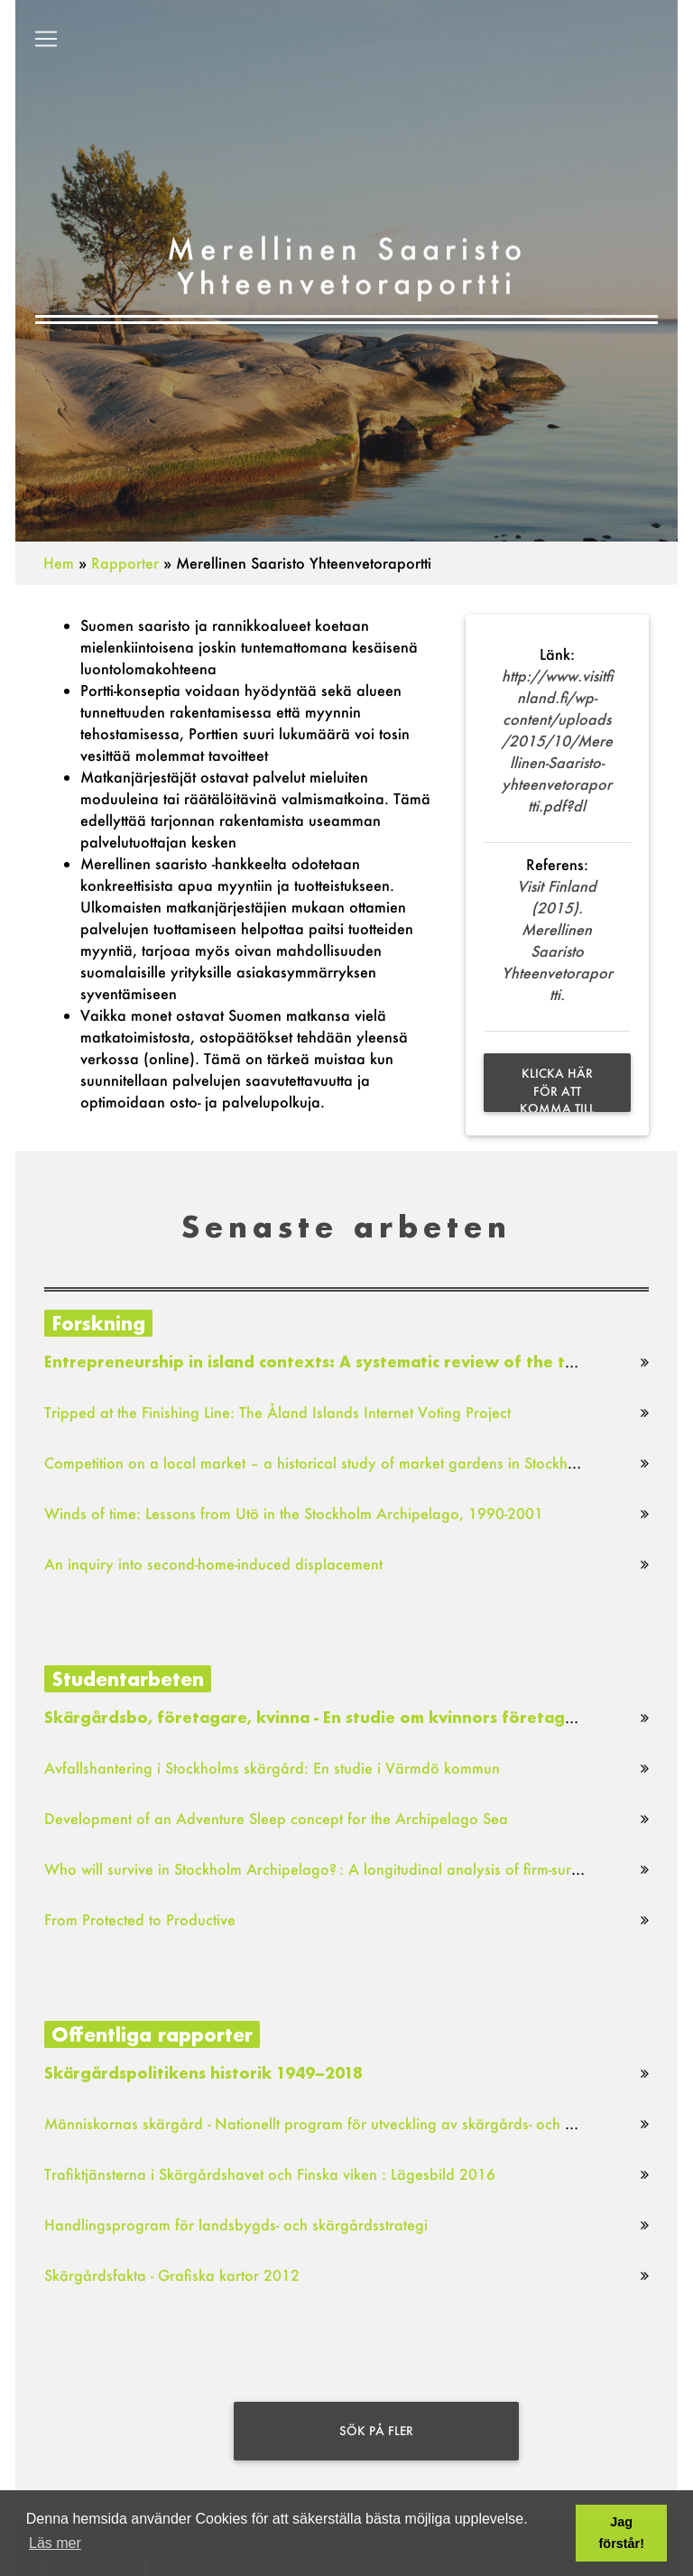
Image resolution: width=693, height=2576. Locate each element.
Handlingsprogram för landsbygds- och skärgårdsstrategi (236, 2224)
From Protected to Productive (140, 1919)
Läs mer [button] (55, 2543)
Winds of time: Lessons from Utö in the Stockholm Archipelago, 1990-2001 (293, 1513)
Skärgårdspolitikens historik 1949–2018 (203, 2072)
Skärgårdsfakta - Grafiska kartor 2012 (172, 2275)
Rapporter (125, 562)
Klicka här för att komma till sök (557, 1089)
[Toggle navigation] (46, 42)
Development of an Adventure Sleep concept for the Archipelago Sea (276, 1818)
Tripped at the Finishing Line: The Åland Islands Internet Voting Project (277, 1412)
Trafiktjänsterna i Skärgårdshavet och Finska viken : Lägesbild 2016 (269, 2173)
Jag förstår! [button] (621, 2533)
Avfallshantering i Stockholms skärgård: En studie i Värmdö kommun (272, 1767)
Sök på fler (376, 2430)
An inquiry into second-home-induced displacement (213, 1563)
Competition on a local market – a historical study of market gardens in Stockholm (318, 1462)
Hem (58, 562)
